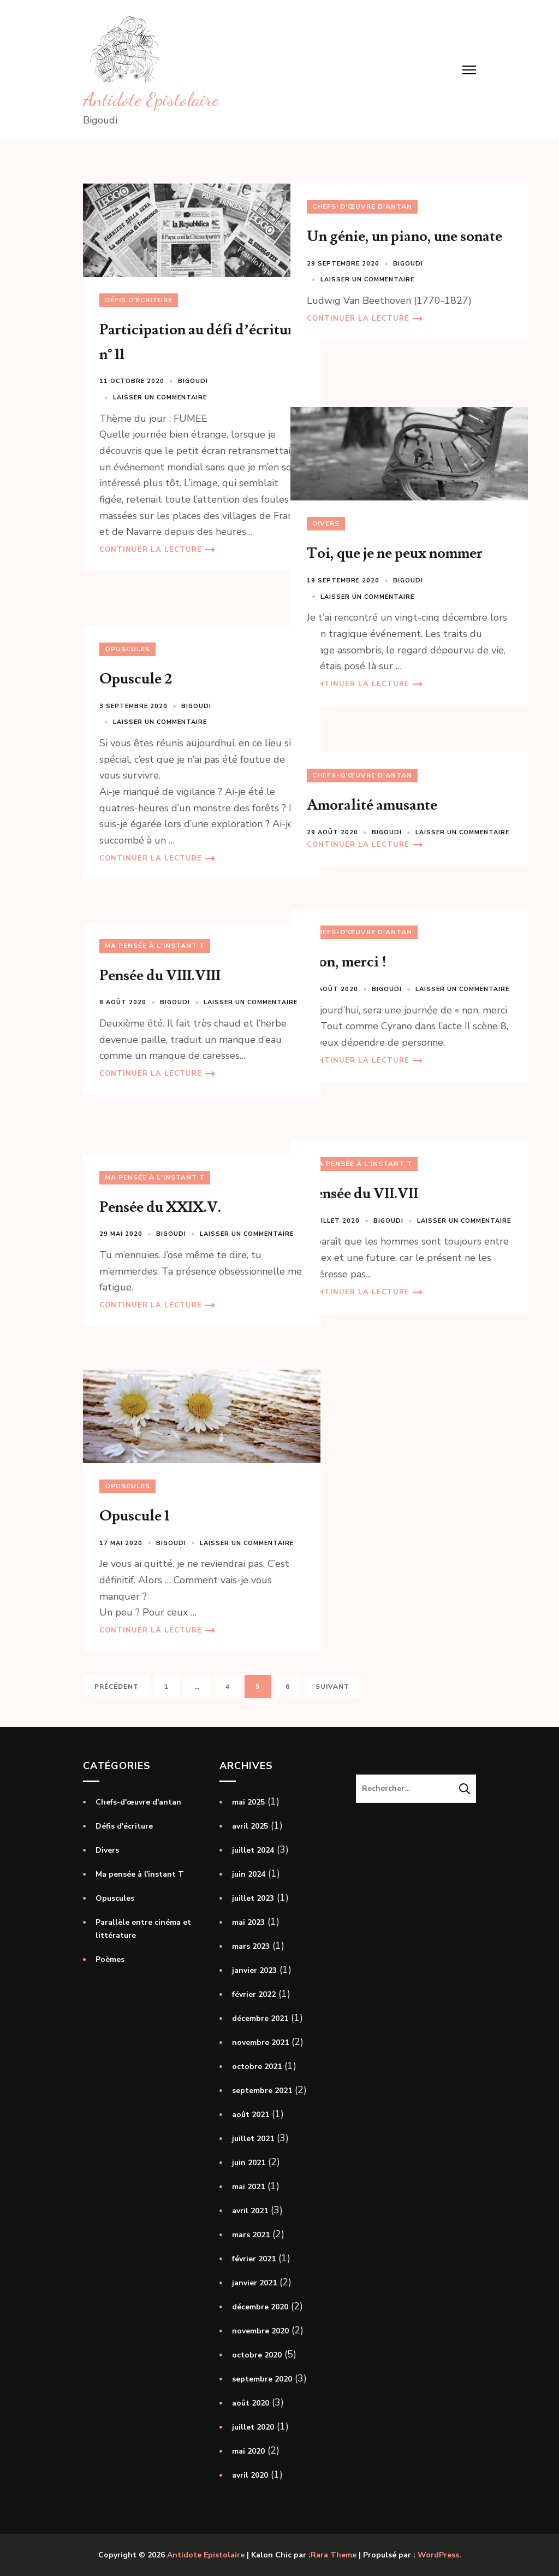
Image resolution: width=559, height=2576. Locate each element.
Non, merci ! (346, 961)
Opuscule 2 (136, 678)
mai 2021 (248, 2187)
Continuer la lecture (150, 578)
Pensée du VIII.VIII (160, 975)
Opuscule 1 (134, 1495)
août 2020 (250, 2403)
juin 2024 (248, 1874)
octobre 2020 (257, 2355)
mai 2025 (248, 1802)
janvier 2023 (254, 1970)
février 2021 (254, 2259)
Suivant (332, 1686)
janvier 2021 (254, 2283)
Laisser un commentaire (160, 377)
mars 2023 (251, 1946)
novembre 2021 (260, 2042)
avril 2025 (250, 1826)
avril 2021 (250, 2211)
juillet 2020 (253, 2427)
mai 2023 (248, 1922)
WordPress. (439, 2555)
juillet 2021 (253, 2138)
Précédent (116, 1686)
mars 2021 (251, 2235)
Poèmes (110, 1959)
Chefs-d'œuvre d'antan (362, 206)
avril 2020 (250, 2475)
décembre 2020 (260, 2307)
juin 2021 (248, 2163)
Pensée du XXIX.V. (160, 1207)
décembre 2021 (260, 2018)
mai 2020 (248, 2451)
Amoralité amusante (372, 805)
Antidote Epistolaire (151, 99)
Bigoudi (193, 361)
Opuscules (127, 649)
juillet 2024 (253, 1850)
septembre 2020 (262, 2379)
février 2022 (254, 1994)
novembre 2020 (260, 2331)
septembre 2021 (262, 2090)
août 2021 (250, 2114)
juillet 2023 (253, 1898)
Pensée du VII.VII (362, 1193)
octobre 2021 (257, 2066)
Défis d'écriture (139, 279)
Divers (326, 503)
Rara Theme (333, 2555)
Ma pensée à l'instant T (155, 945)
